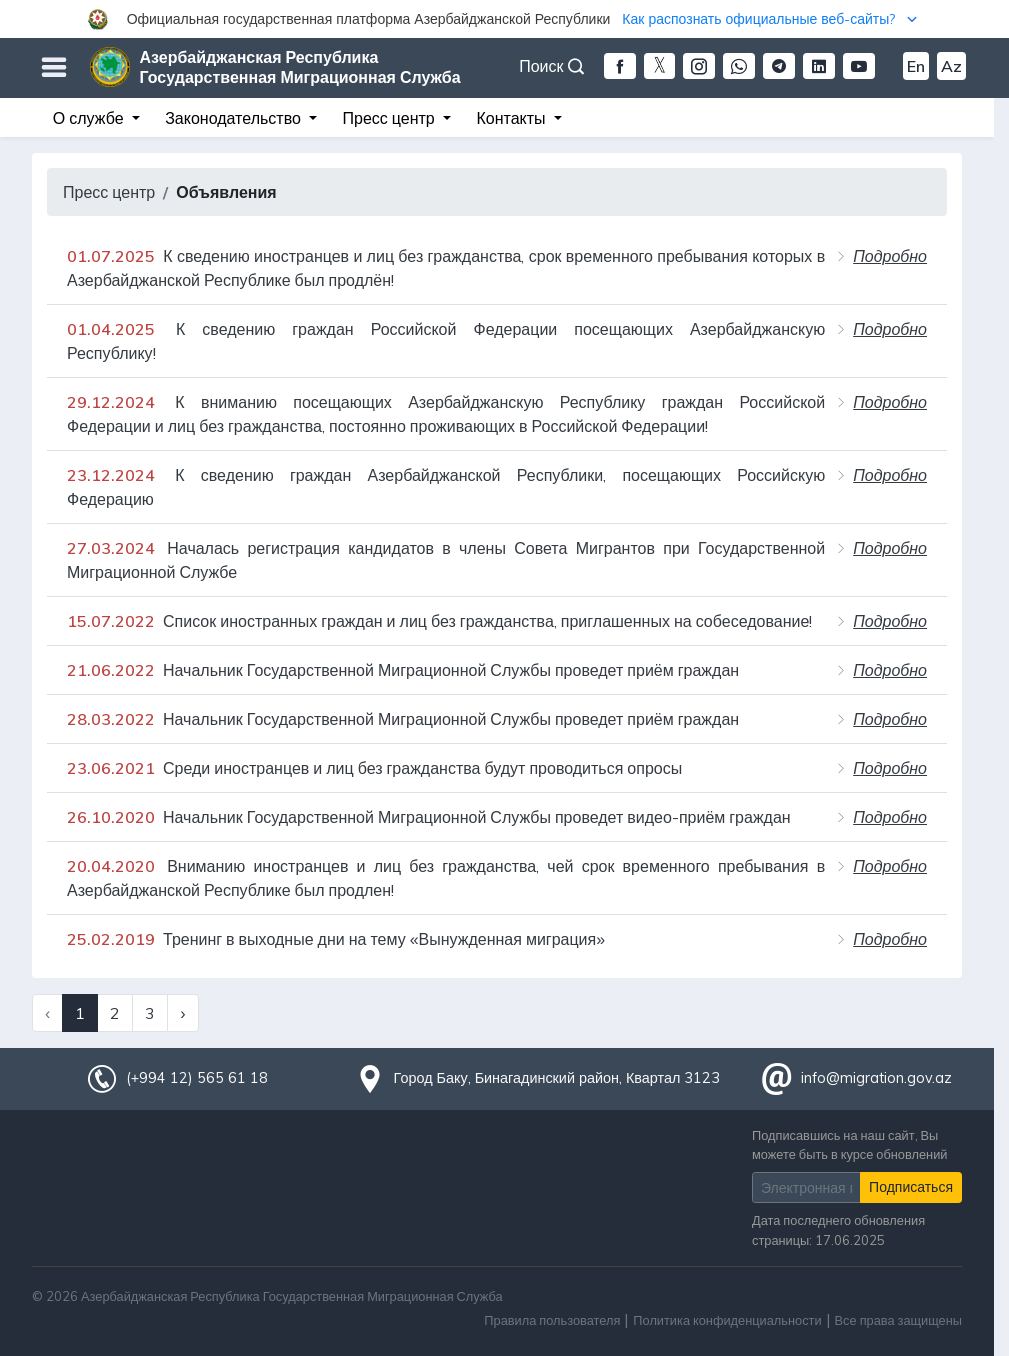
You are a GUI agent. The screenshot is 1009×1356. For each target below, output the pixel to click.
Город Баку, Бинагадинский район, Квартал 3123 (557, 1078)
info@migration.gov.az (876, 1078)
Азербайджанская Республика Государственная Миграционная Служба (300, 67)
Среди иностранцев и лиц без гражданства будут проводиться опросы (374, 768)
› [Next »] (182, 1013)
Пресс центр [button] (391, 118)
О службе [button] (90, 118)
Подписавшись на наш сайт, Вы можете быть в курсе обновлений (849, 1144)
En (916, 66)
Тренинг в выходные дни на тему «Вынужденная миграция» (336, 939)
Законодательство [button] (235, 118)
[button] (504, 19)
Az (951, 66)
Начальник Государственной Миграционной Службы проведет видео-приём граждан (429, 817)
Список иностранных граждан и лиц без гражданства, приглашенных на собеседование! (439, 621)
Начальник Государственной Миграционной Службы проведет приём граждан (403, 670)
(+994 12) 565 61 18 (197, 1078)
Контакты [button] (512, 118)
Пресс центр (109, 192)
